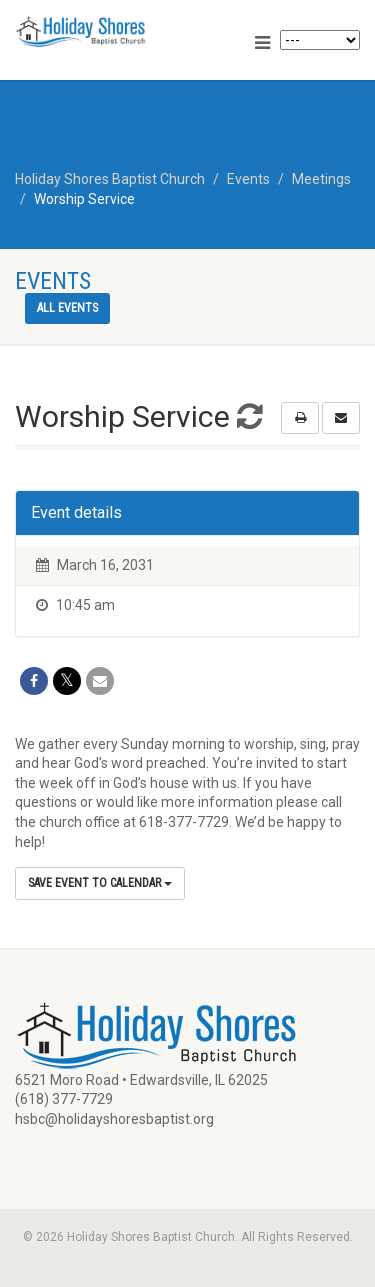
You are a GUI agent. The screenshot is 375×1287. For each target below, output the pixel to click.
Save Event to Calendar (100, 883)
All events (67, 308)
